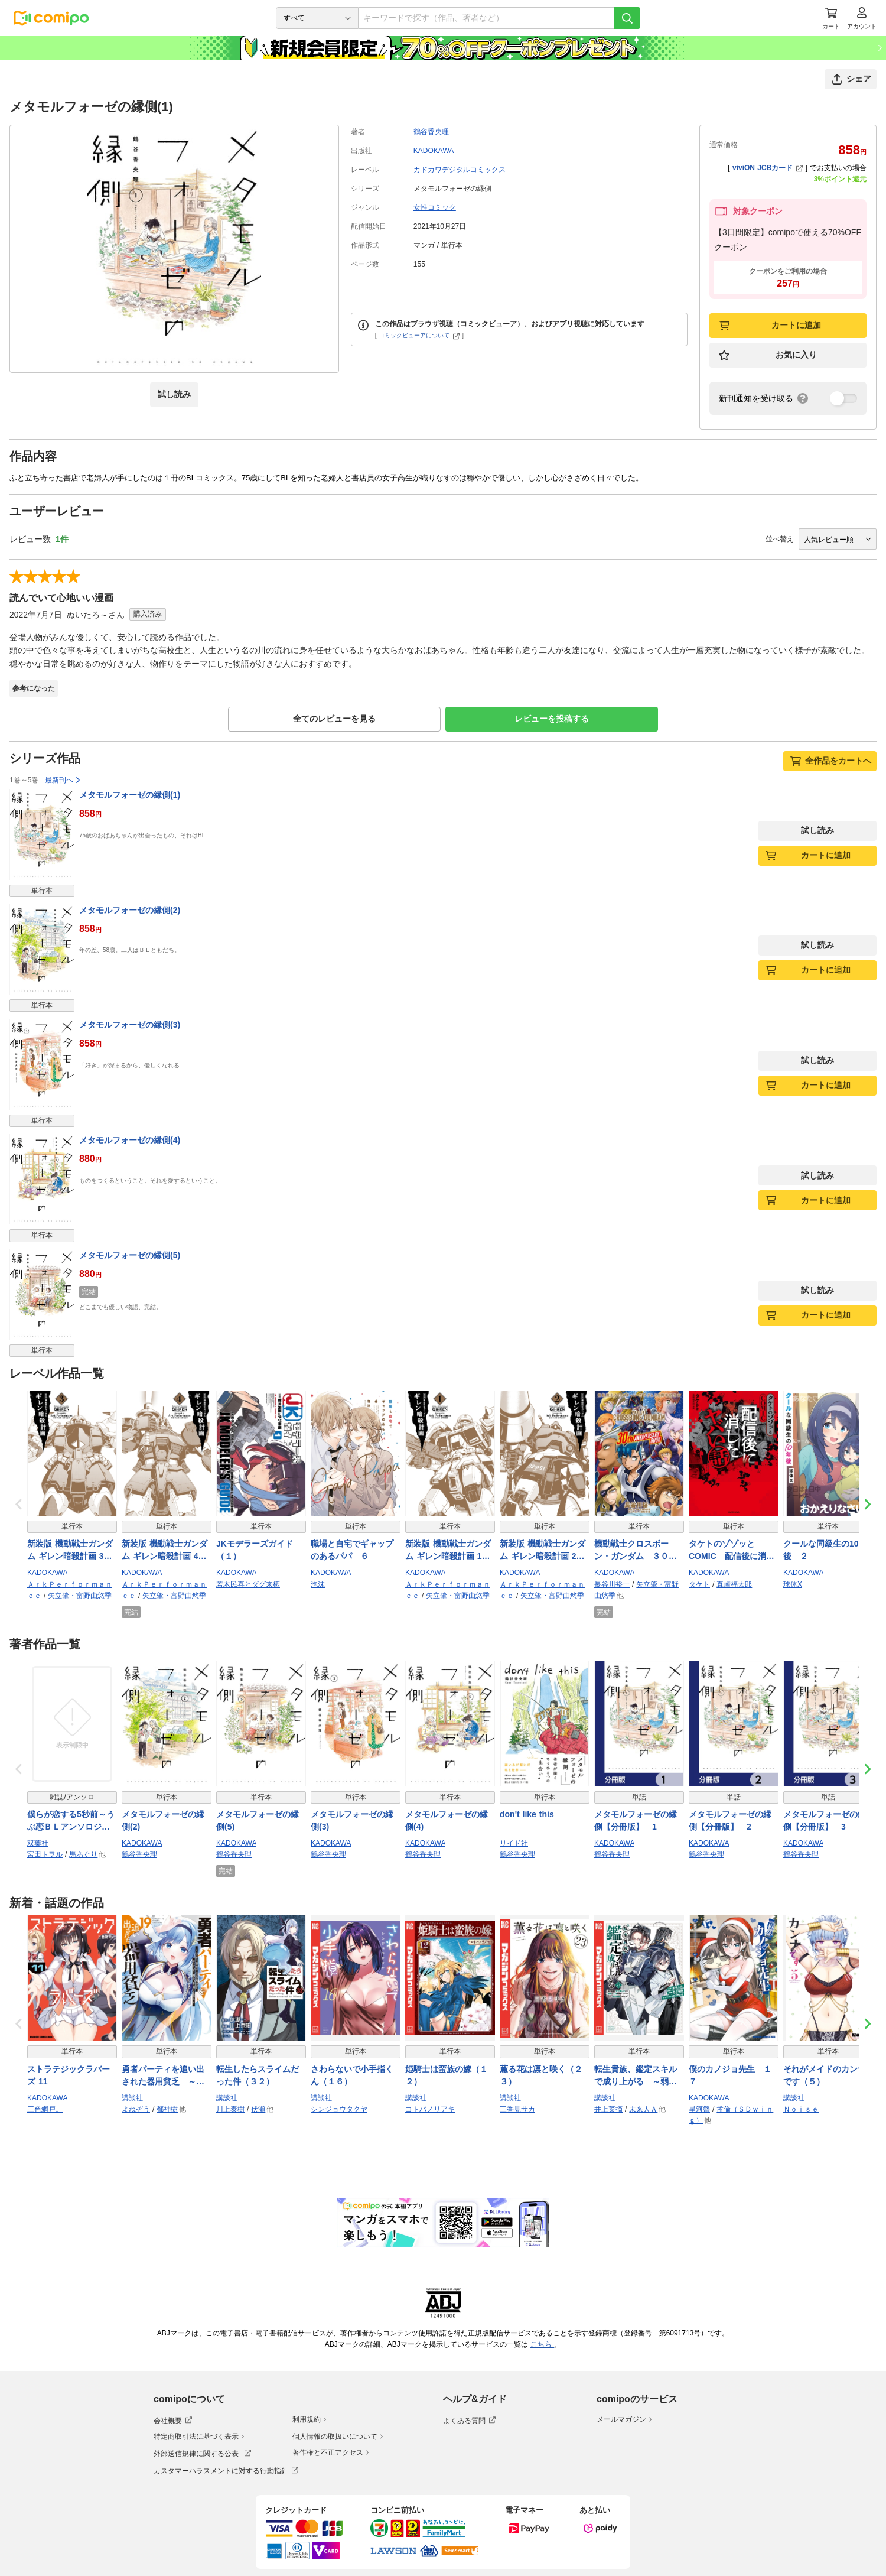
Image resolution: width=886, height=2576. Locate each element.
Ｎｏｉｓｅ (801, 2109)
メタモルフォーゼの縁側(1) (129, 795)
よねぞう (136, 2109)
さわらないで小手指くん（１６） (352, 2075)
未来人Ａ (643, 2109)
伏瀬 (258, 2109)
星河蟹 (699, 2109)
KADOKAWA (433, 151)
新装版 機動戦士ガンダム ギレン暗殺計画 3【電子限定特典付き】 (70, 1551)
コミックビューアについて (419, 335)
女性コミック (434, 207)
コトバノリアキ (430, 2109)
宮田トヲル (45, 1854)
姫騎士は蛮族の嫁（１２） (446, 2075)
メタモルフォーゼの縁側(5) (129, 1255)
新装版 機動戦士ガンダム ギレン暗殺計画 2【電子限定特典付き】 (542, 1551)
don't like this (527, 1814)
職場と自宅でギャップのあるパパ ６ (352, 1550)
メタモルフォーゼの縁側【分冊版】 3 (824, 1820)
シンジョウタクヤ (339, 2109)
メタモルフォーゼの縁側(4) (129, 1140)
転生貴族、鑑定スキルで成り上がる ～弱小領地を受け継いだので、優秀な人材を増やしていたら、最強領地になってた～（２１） (635, 2076)
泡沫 (318, 1584)
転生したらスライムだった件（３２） (257, 2075)
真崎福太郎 (734, 1584)
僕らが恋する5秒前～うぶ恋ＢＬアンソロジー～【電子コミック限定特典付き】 (71, 1821)
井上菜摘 (608, 2109)
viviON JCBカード (767, 168)
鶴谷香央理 (431, 132)
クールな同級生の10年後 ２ (825, 1550)
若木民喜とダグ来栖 (248, 1584)
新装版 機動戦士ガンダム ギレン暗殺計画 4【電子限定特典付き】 (164, 1551)
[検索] (627, 18)
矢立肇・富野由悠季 (80, 1595)
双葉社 (37, 1843)
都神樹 (167, 2109)
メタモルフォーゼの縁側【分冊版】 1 (635, 1820)
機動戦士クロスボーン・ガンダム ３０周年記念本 (635, 1551)
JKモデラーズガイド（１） (254, 1550)
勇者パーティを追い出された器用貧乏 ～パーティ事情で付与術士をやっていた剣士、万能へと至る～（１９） (163, 2076)
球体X (792, 1584)
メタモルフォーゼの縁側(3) (129, 1024)
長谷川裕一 (612, 1584)
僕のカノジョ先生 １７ (730, 2075)
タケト (699, 1584)
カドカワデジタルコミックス (459, 169)
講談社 (132, 2098)
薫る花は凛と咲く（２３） (541, 2075)
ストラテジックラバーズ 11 (68, 2075)
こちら (542, 2344)
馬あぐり (83, 1854)
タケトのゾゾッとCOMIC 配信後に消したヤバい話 (731, 1551)
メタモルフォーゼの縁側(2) (129, 910)
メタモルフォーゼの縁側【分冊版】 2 (730, 1820)
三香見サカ (517, 2109)
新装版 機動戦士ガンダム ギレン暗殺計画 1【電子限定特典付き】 (448, 1551)
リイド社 (514, 1843)
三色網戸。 (45, 2109)
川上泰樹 (230, 2109)
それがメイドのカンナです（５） (824, 2075)
